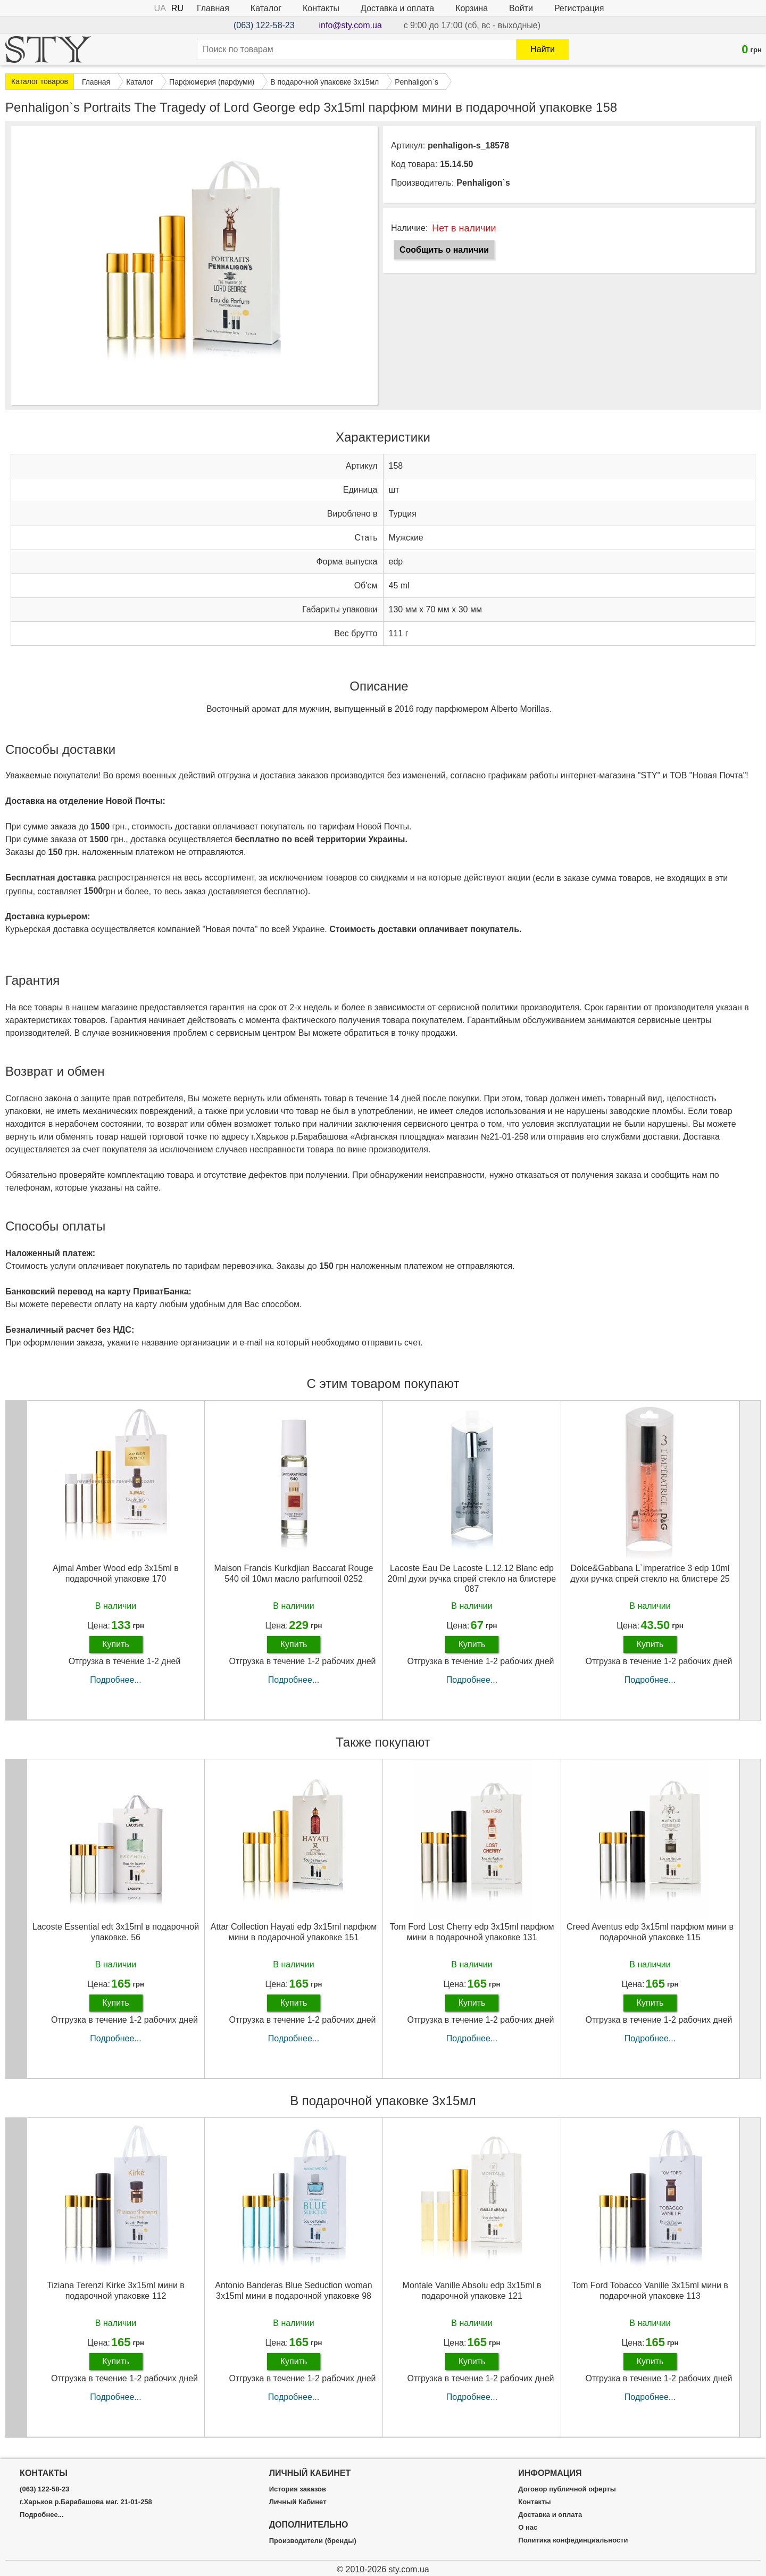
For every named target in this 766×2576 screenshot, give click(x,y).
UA (160, 8)
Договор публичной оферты (566, 2489)
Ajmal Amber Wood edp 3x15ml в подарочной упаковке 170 (116, 1573)
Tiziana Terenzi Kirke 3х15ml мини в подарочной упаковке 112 (116, 2290)
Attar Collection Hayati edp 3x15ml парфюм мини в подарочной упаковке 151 (294, 1931)
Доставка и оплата (397, 8)
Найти (542, 49)
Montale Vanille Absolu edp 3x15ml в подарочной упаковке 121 (472, 2290)
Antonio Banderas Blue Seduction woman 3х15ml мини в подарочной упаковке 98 (293, 2290)
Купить (115, 1644)
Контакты (321, 8)
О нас (527, 2527)
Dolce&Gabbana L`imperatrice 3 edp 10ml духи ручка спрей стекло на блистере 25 (649, 1573)
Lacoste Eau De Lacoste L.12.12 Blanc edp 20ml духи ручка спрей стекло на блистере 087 (472, 1578)
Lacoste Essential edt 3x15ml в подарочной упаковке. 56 (115, 1931)
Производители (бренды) (312, 2541)
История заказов (297, 2489)
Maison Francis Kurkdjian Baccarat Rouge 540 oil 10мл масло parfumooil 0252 (293, 1573)
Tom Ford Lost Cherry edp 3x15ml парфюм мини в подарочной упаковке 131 (472, 1931)
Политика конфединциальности (573, 2540)
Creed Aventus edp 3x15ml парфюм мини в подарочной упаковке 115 (650, 1931)
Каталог (266, 8)
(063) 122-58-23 (264, 25)
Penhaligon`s (483, 182)
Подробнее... (115, 1679)
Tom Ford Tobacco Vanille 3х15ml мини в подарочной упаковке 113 (650, 2290)
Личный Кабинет (298, 2502)
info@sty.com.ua (350, 25)
